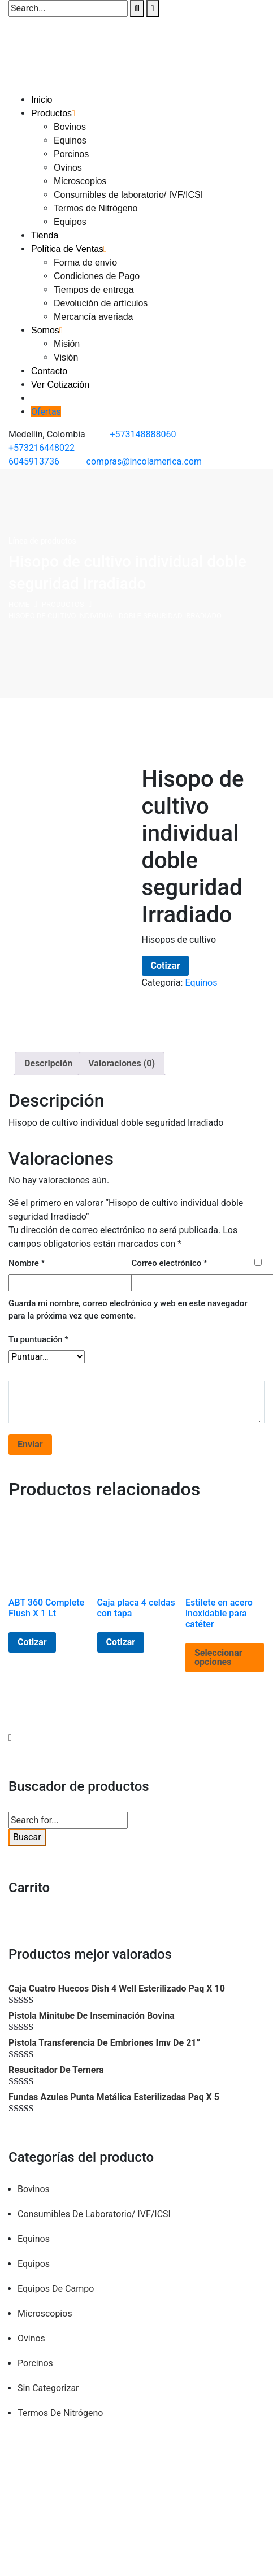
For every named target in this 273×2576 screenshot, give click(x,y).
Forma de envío (85, 262)
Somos (45, 330)
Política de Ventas (67, 249)
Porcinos (71, 154)
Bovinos (70, 127)
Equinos (70, 140)
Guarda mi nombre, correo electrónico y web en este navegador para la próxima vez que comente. (128, 1309)
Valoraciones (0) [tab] (121, 1063)
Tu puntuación (38, 1339)
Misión (67, 344)
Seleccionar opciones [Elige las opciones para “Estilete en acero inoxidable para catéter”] (218, 1657)
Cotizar (165, 965)
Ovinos (68, 167)
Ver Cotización (60, 384)
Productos (51, 113)
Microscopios (80, 181)
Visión (66, 357)
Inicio (41, 100)
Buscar (27, 1837)
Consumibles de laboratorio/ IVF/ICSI (128, 195)
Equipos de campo (56, 2288)
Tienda (44, 235)
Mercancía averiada (93, 317)
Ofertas (46, 411)
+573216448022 (41, 448)
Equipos (70, 222)
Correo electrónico (169, 1263)
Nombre (26, 1263)
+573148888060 (143, 434)
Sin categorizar (48, 2388)
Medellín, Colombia (46, 434)
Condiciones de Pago (97, 276)
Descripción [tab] (48, 1063)
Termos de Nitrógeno (96, 208)
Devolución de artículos (101, 303)
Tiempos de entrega (94, 289)
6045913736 (33, 461)
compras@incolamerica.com (144, 461)
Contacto (49, 371)
